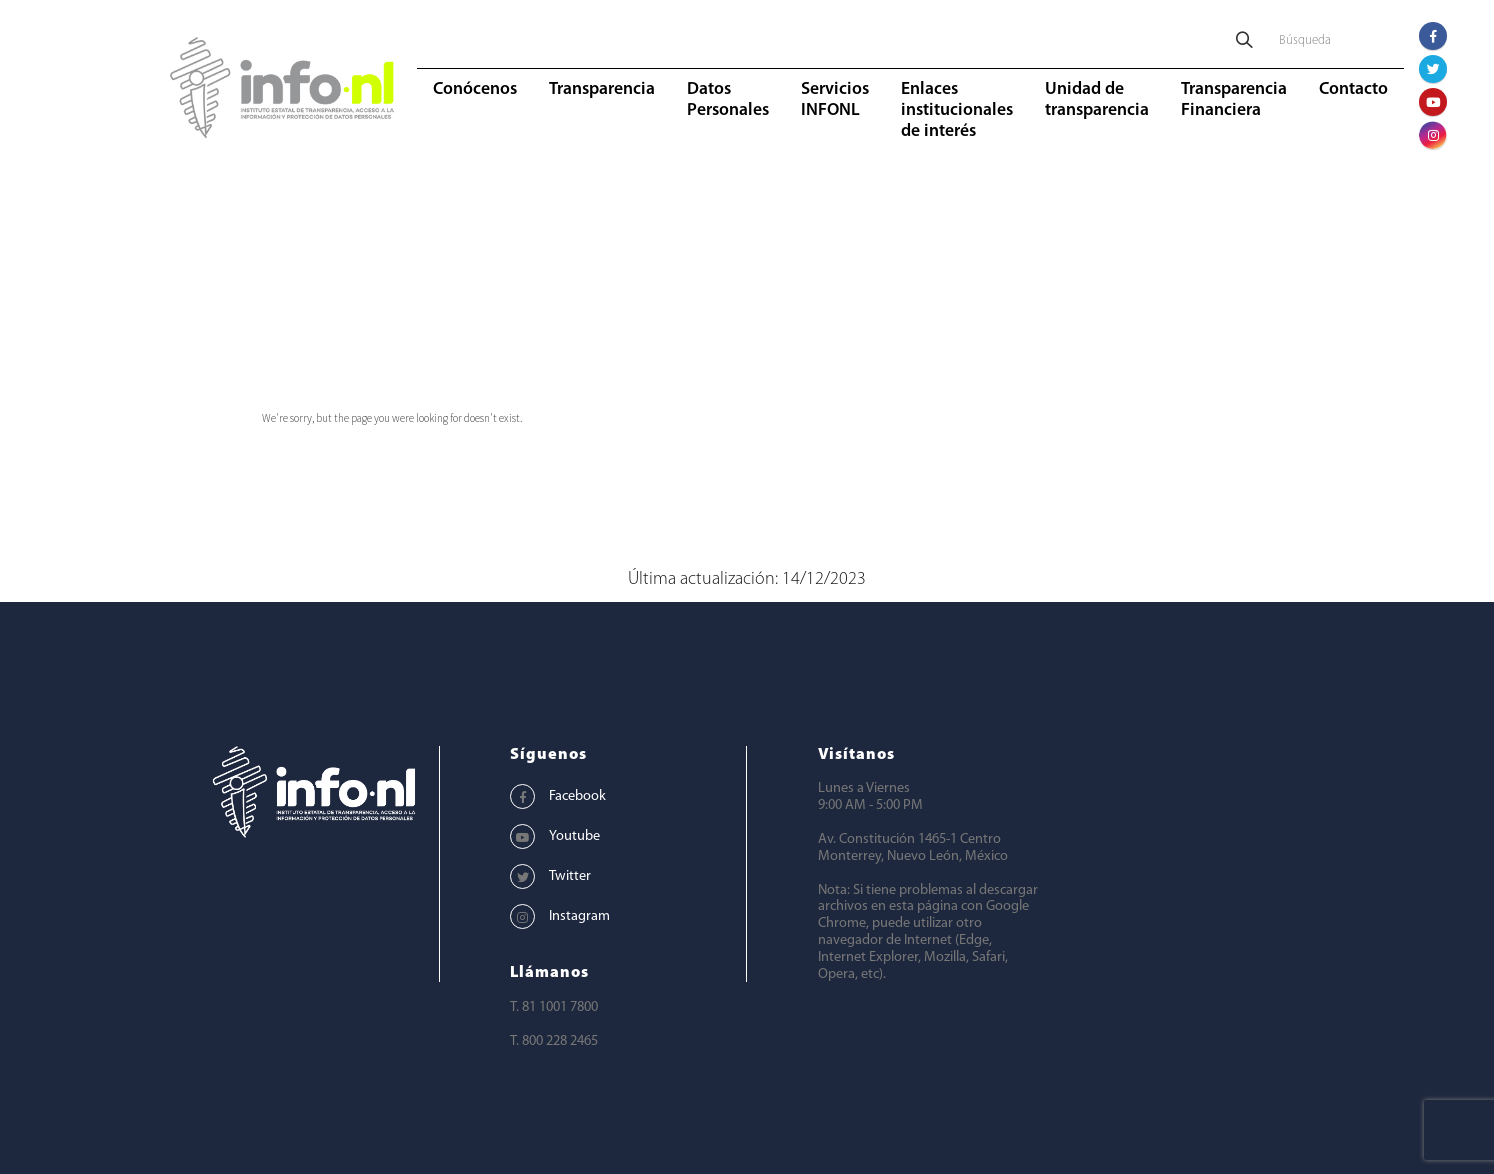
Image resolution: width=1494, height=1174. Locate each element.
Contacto (1353, 89)
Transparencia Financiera (1234, 100)
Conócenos (475, 89)
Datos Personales (728, 100)
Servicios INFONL (835, 100)
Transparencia (602, 89)
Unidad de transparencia (1097, 100)
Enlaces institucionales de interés (957, 110)
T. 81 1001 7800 (554, 1007)
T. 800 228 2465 (554, 1041)
